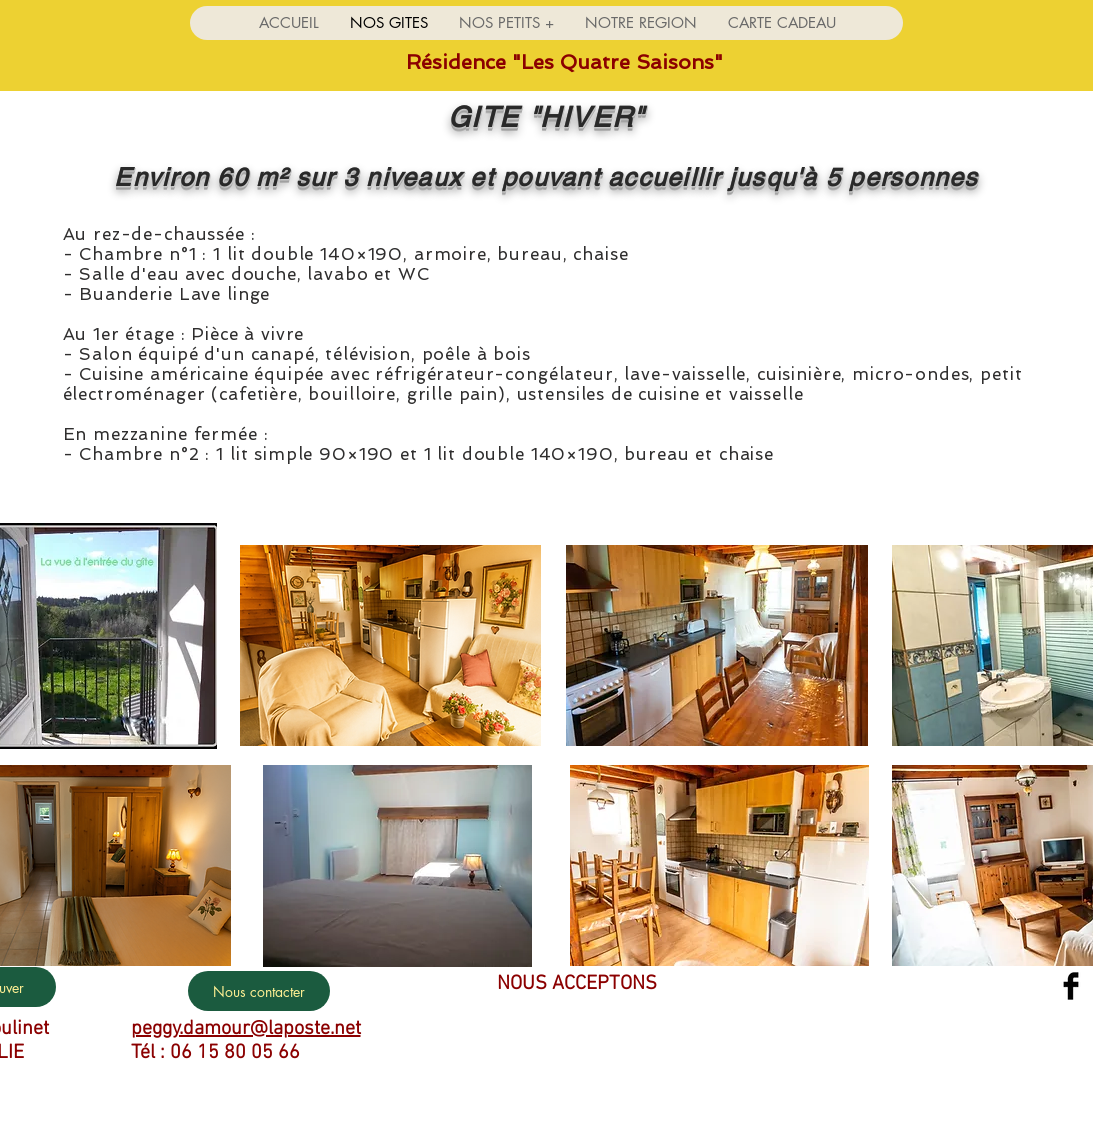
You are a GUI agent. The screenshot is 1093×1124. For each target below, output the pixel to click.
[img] (481, 1022)
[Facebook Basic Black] (1071, 986)
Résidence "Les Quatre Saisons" (564, 62)
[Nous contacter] (259, 991)
